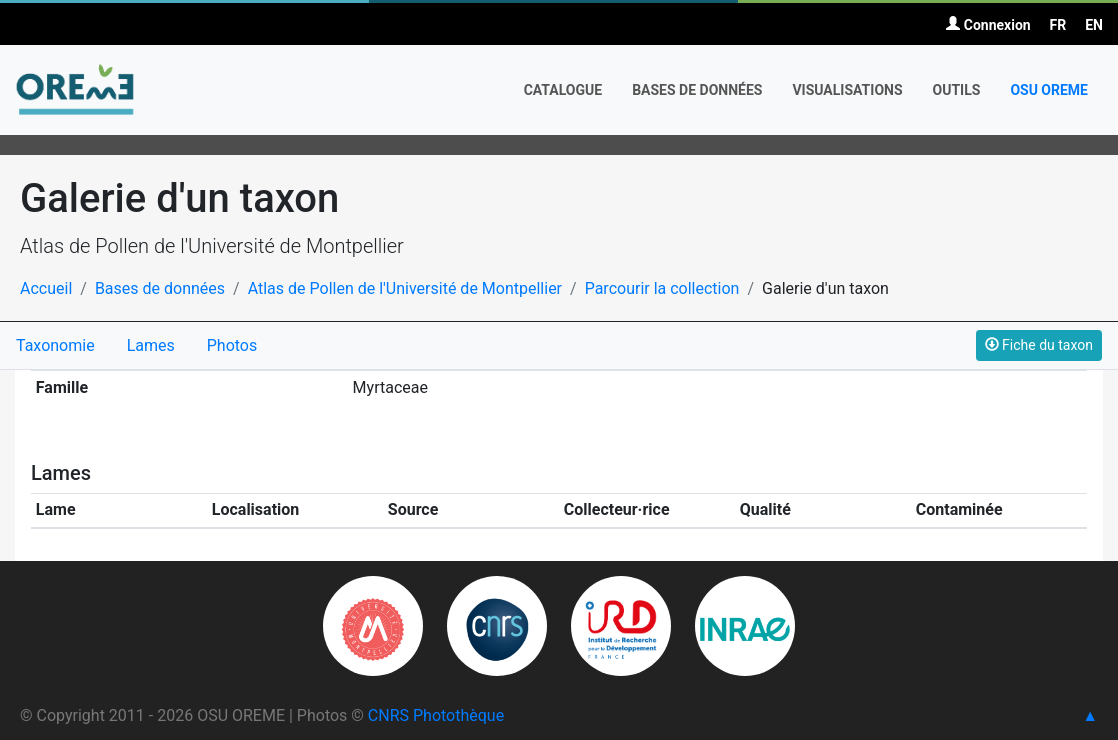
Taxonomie (55, 345)
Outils (957, 90)
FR (1058, 25)
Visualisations (847, 90)
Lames (151, 345)
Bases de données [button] (697, 90)
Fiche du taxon (1039, 345)
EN (1094, 25)
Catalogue (563, 90)
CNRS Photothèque (436, 715)
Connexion (988, 25)
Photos (232, 345)
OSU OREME (1049, 90)
